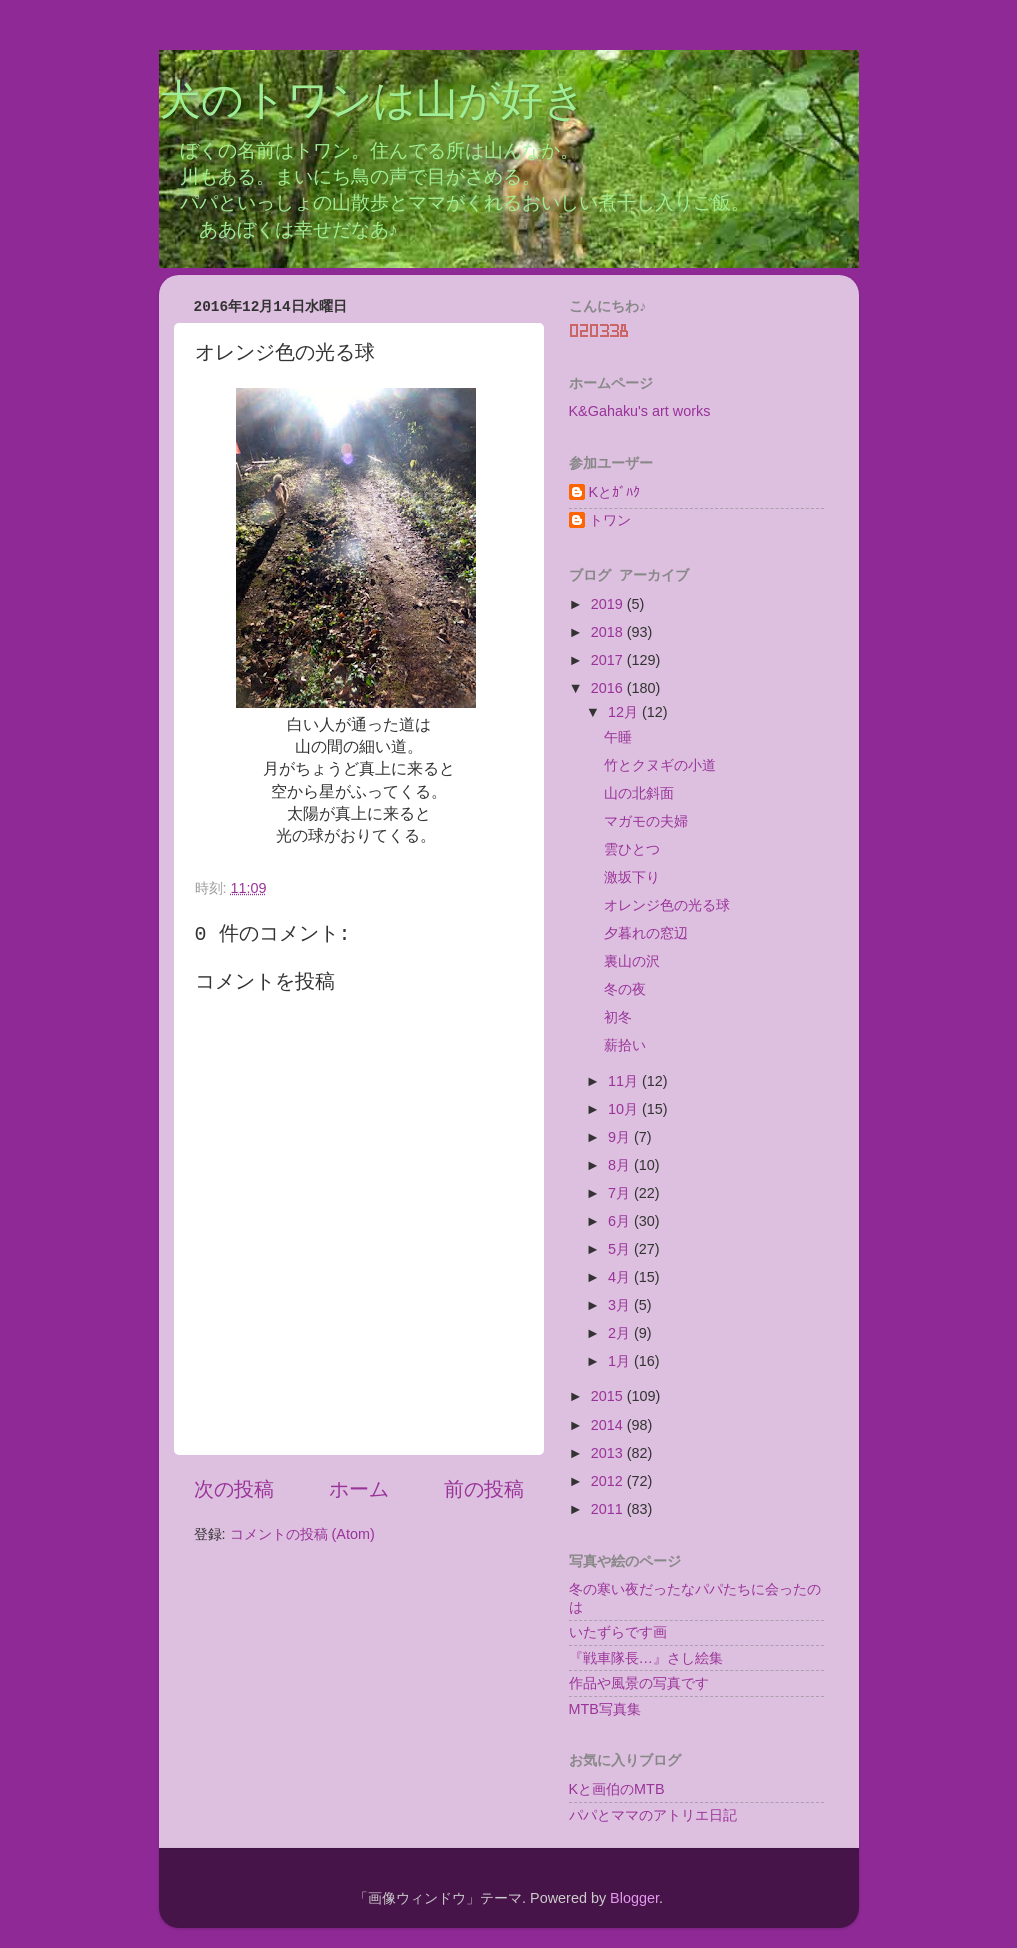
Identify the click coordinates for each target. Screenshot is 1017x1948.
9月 (621, 1137)
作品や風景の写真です (639, 1683)
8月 (621, 1165)
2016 (609, 688)
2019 (609, 604)
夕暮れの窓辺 (646, 933)
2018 (609, 632)
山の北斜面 (639, 793)
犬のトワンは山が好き (372, 103)
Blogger (634, 1898)
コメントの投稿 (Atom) (302, 1534)
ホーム (359, 1489)
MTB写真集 (605, 1709)
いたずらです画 (618, 1632)
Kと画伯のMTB (617, 1789)
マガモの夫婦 (646, 821)
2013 (609, 1453)
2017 (609, 660)
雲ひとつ (632, 849)
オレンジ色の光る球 (667, 905)
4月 (621, 1277)
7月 (621, 1193)
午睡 (618, 737)
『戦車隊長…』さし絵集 (646, 1658)
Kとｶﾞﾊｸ (615, 492)
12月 (625, 712)
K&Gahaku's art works (640, 411)
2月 (621, 1333)
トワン (610, 520)
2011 (609, 1509)
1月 (621, 1361)
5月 (621, 1249)
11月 (625, 1081)
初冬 (618, 1017)
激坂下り (632, 877)
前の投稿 (484, 1489)
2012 (609, 1481)
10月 (625, 1109)
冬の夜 (625, 989)
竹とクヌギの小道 (660, 765)
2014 (609, 1425)
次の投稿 (234, 1489)
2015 (609, 1396)
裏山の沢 (632, 961)
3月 (621, 1305)
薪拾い (625, 1045)
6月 (621, 1221)
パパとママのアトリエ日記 (653, 1815)
